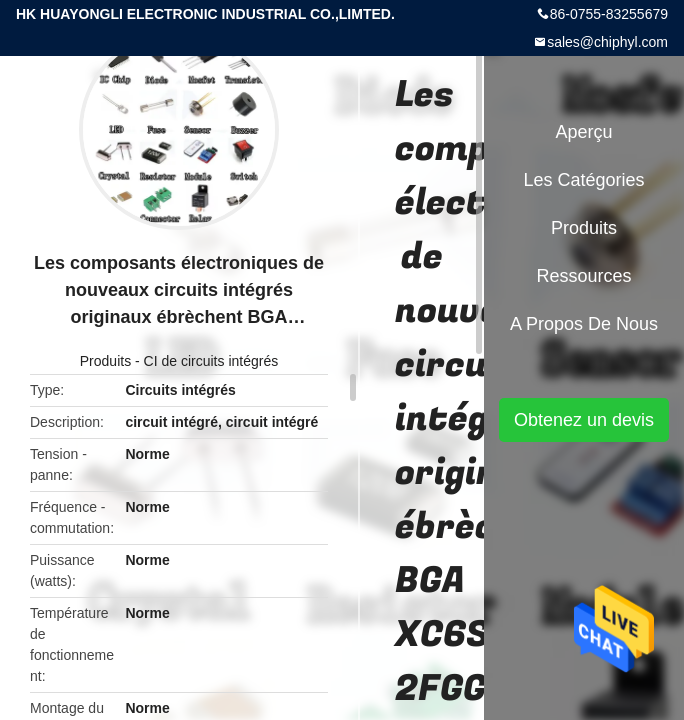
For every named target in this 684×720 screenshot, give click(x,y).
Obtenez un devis (584, 420)
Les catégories (583, 180)
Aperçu (583, 132)
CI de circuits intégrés (211, 361)
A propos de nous (584, 324)
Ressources (583, 276)
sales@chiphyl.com (607, 42)
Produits (105, 361)
